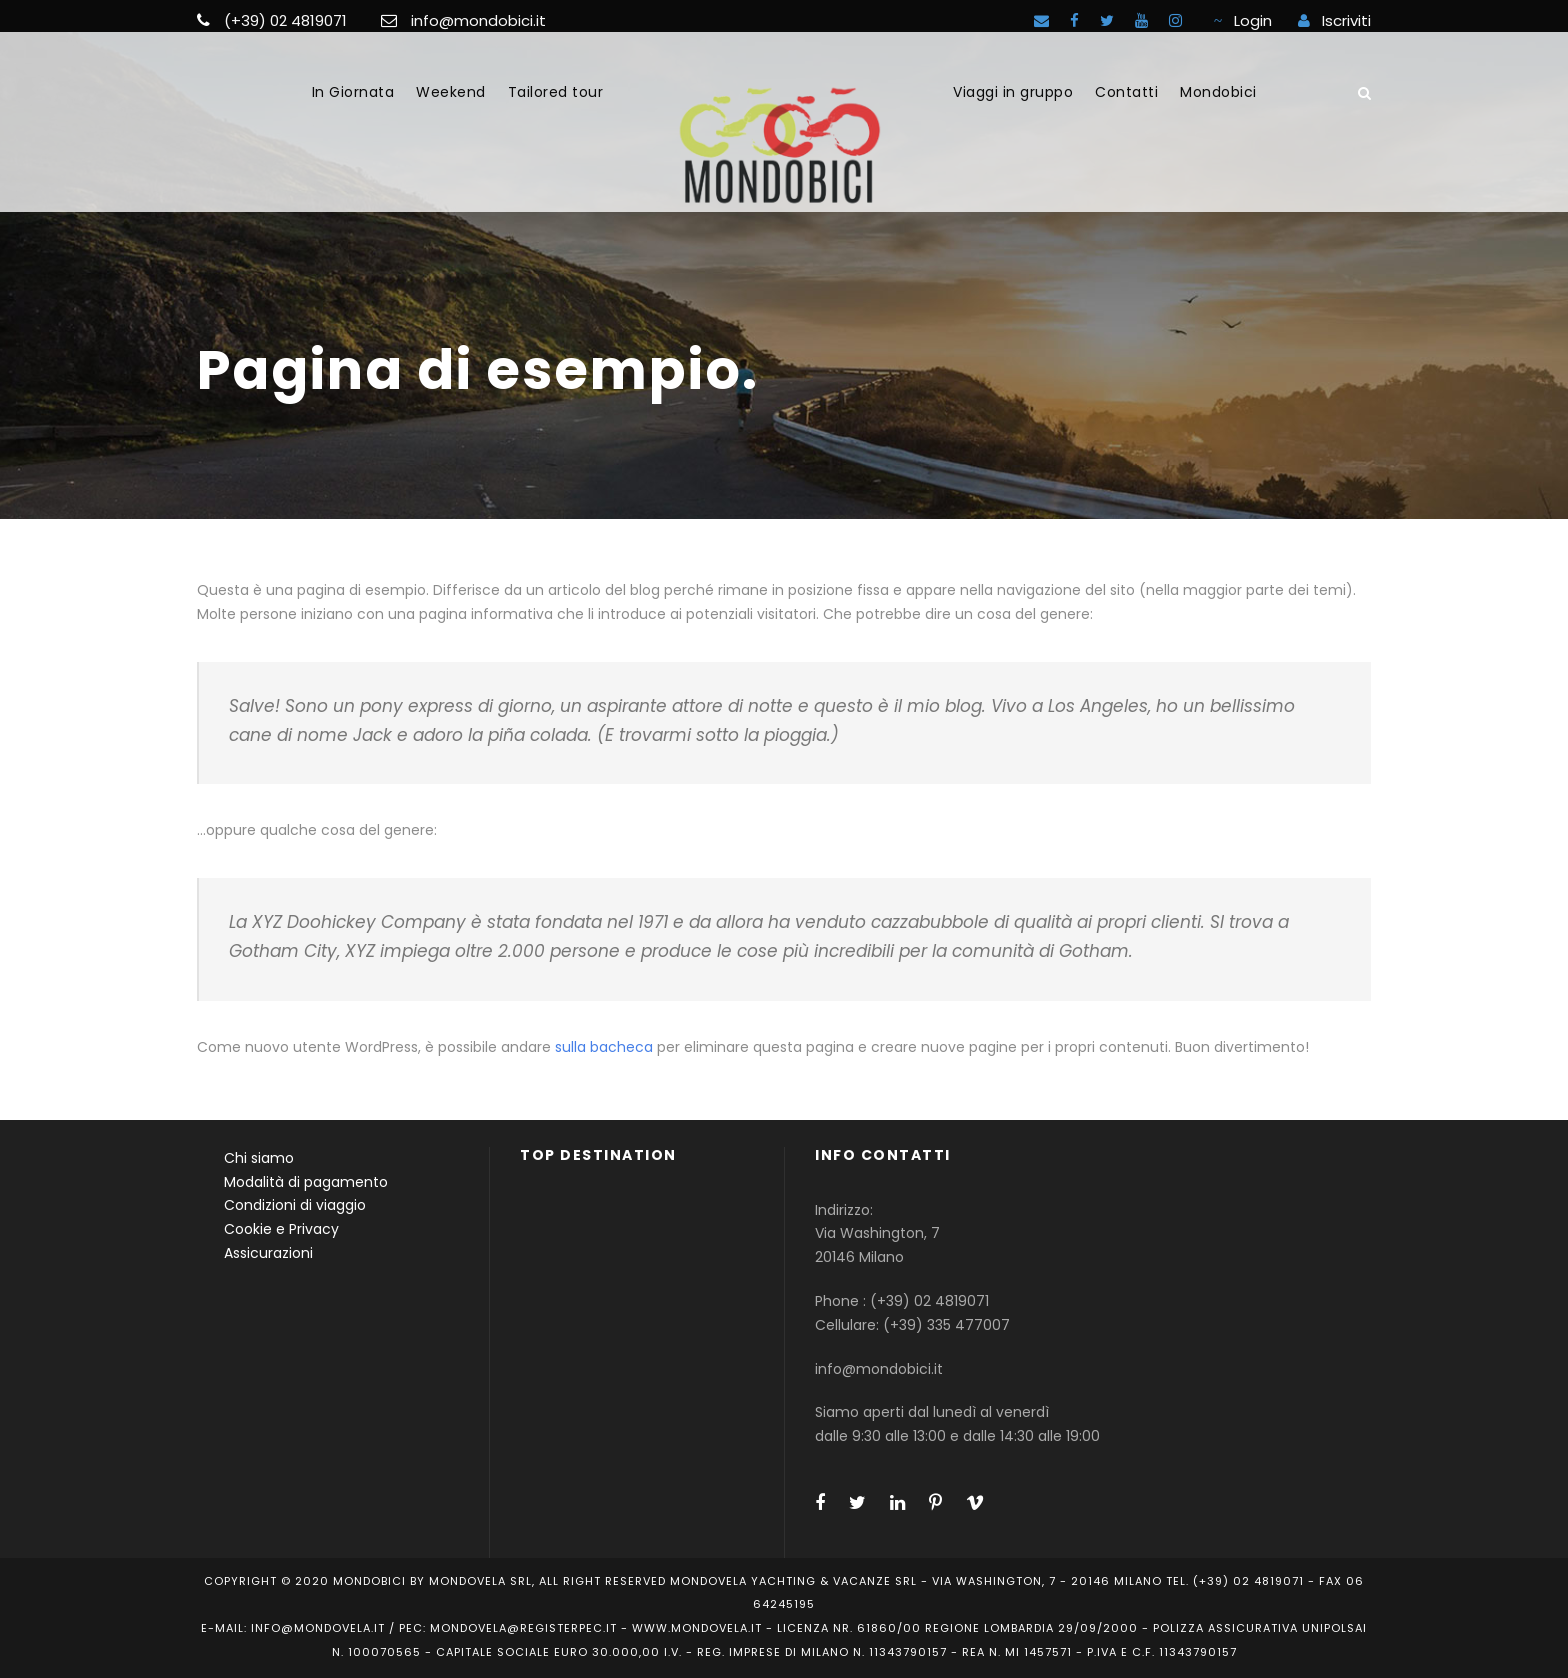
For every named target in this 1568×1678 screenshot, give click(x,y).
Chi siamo (259, 1158)
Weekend (451, 92)
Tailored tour (556, 92)
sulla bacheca (604, 1047)
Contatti (1126, 92)
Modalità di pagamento (306, 1182)
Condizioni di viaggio (295, 1205)
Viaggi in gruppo (1013, 92)
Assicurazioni (268, 1253)
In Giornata (353, 92)
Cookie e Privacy (281, 1229)
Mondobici (1218, 92)
